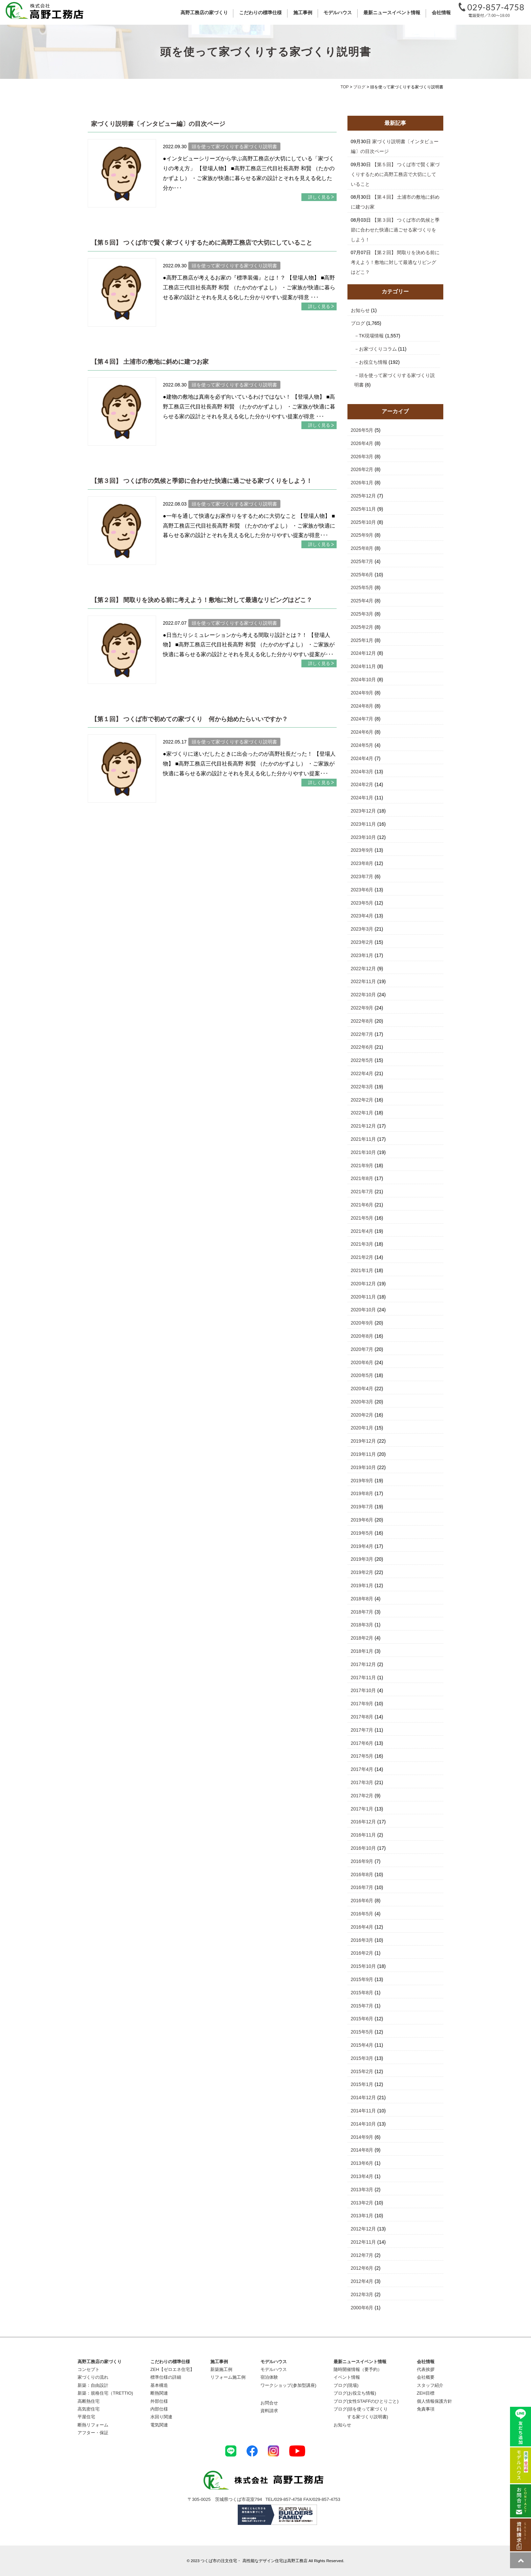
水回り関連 (161, 2416)
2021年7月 (362, 1191)
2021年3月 (362, 1244)
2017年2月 (362, 1795)
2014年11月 (363, 2110)
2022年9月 (362, 1008)
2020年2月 (362, 1415)
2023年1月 (362, 955)
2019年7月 (362, 1506)
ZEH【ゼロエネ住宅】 (172, 2369)
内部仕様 (159, 2409)
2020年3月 (362, 1401)
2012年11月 (363, 2242)
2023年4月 (362, 915)
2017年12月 (363, 1664)
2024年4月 (362, 758)
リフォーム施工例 (228, 2377)
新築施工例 (221, 2369)
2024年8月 (362, 706)
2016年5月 (362, 1913)
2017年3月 (362, 1782)
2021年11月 (363, 1139)
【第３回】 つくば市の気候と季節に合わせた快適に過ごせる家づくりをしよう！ (201, 481)
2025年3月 (362, 614)
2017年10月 (363, 1690)
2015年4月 (362, 2045)
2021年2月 (362, 1257)
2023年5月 (362, 903)
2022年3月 (362, 1086)
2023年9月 (362, 850)
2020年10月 (363, 1309)
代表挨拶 (425, 2369)
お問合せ (269, 2402)
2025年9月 (362, 535)
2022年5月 (362, 1060)
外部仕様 (159, 2401)
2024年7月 (362, 718)
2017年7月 (362, 1730)
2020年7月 (362, 1349)
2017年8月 (362, 1716)
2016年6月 (362, 1900)
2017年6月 (362, 1743)
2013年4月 (362, 2176)
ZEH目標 (425, 2393)
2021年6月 (362, 1204)
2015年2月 (362, 2071)
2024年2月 (362, 784)
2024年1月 (362, 797)
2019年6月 (362, 1520)
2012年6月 (362, 2268)
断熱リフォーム (93, 2424)
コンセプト (89, 2369)
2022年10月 (363, 994)
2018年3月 (362, 1624)
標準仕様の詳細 (165, 2377)
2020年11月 (363, 1297)
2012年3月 (362, 2294)
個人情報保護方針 (434, 2401)
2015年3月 (362, 2058)
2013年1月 (362, 2215)
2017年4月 (362, 1769)
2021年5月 (362, 1218)
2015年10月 (363, 1966)
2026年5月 (362, 430)
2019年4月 (362, 1546)
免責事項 (425, 2409)
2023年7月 (362, 876)
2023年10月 (363, 837)
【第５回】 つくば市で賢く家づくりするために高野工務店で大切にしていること (201, 242)
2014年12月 (363, 2097)
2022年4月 (362, 1073)
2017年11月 (363, 1677)
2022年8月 (362, 1021)
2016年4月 (362, 1927)
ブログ (358, 323)
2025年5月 (362, 587)
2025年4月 (362, 600)
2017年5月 (362, 1756)
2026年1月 (362, 482)
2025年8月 (362, 548)
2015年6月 (362, 2018)
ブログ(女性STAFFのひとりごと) (366, 2401)
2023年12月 (363, 811)
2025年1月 (362, 640)
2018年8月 (362, 1598)
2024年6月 (362, 732)
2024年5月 (362, 745)
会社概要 (425, 2377)
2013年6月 (362, 2163)
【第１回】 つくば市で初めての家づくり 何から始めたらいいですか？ (189, 719)
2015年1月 (362, 2084)
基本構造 (159, 2385)
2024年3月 (362, 771)
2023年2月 (362, 942)
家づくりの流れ (93, 2377)
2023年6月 (362, 889)
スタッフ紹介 (430, 2385)
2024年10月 (363, 679)
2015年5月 (362, 2032)
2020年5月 (362, 1375)
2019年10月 (363, 1467)
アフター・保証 (93, 2432)
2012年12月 (363, 2228)
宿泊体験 (269, 2377)
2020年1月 (362, 1427)
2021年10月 (363, 1152)
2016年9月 (362, 1861)
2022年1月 (362, 1112)
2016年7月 (362, 1887)
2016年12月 (363, 1821)
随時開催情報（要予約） (358, 2369)
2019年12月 (363, 1441)
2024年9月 (362, 692)
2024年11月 (363, 666)
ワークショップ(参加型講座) (288, 2385)
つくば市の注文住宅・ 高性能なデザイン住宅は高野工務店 (253, 2560)
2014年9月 (362, 2137)
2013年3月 (362, 2189)
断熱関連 (159, 2393)
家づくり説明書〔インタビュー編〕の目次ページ (158, 123)
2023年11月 (363, 824)
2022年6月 (362, 1047)
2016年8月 (362, 1874)
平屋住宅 (86, 2416)
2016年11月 (363, 1835)
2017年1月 (362, 1809)
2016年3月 (362, 1940)
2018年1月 (362, 1651)
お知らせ (360, 310)
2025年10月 (363, 522)
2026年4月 (362, 443)
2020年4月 (362, 1388)
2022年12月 (363, 968)
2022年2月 (362, 1100)
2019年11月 (363, 1454)
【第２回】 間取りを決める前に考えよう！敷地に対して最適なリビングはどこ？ (201, 600)
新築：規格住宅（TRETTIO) (105, 2393)
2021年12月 (363, 1126)
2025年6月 (362, 574)
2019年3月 (362, 1559)
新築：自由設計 (93, 2385)
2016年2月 (362, 1953)
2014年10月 (363, 2124)
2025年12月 (363, 495)
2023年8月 (362, 863)
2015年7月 (362, 2005)
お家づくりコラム (378, 349)
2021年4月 (362, 1231)
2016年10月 (363, 1848)
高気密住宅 (89, 2409)
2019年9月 (362, 1480)
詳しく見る (319, 197)
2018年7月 (362, 1612)
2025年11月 (363, 509)
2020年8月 (362, 1336)
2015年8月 (362, 1992)
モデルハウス (273, 2369)
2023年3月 (362, 929)
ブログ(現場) (346, 2385)
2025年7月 (362, 561)
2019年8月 (362, 1493)
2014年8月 (362, 2150)
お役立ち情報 (373, 362)
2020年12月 (363, 1283)
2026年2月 (362, 469)
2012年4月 (362, 2281)
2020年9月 (362, 1323)
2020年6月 (362, 1362)
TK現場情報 (371, 335)
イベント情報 (347, 2377)
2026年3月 (362, 456)
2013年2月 (362, 2202)
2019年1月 (362, 1585)
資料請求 (269, 2410)
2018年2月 (362, 1638)
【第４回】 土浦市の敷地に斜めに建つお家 (150, 361)
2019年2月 (362, 1572)
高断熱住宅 (89, 2401)
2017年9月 (362, 1703)
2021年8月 (362, 1178)
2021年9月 (362, 1165)
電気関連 (159, 2424)
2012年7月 (362, 2255)
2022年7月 (362, 1034)
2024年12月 (363, 653)
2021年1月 (362, 1270)
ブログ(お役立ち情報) (355, 2393)
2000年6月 (362, 2307)
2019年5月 (362, 1533)
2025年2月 (362, 627)
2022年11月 (363, 981)
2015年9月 (362, 1979)
